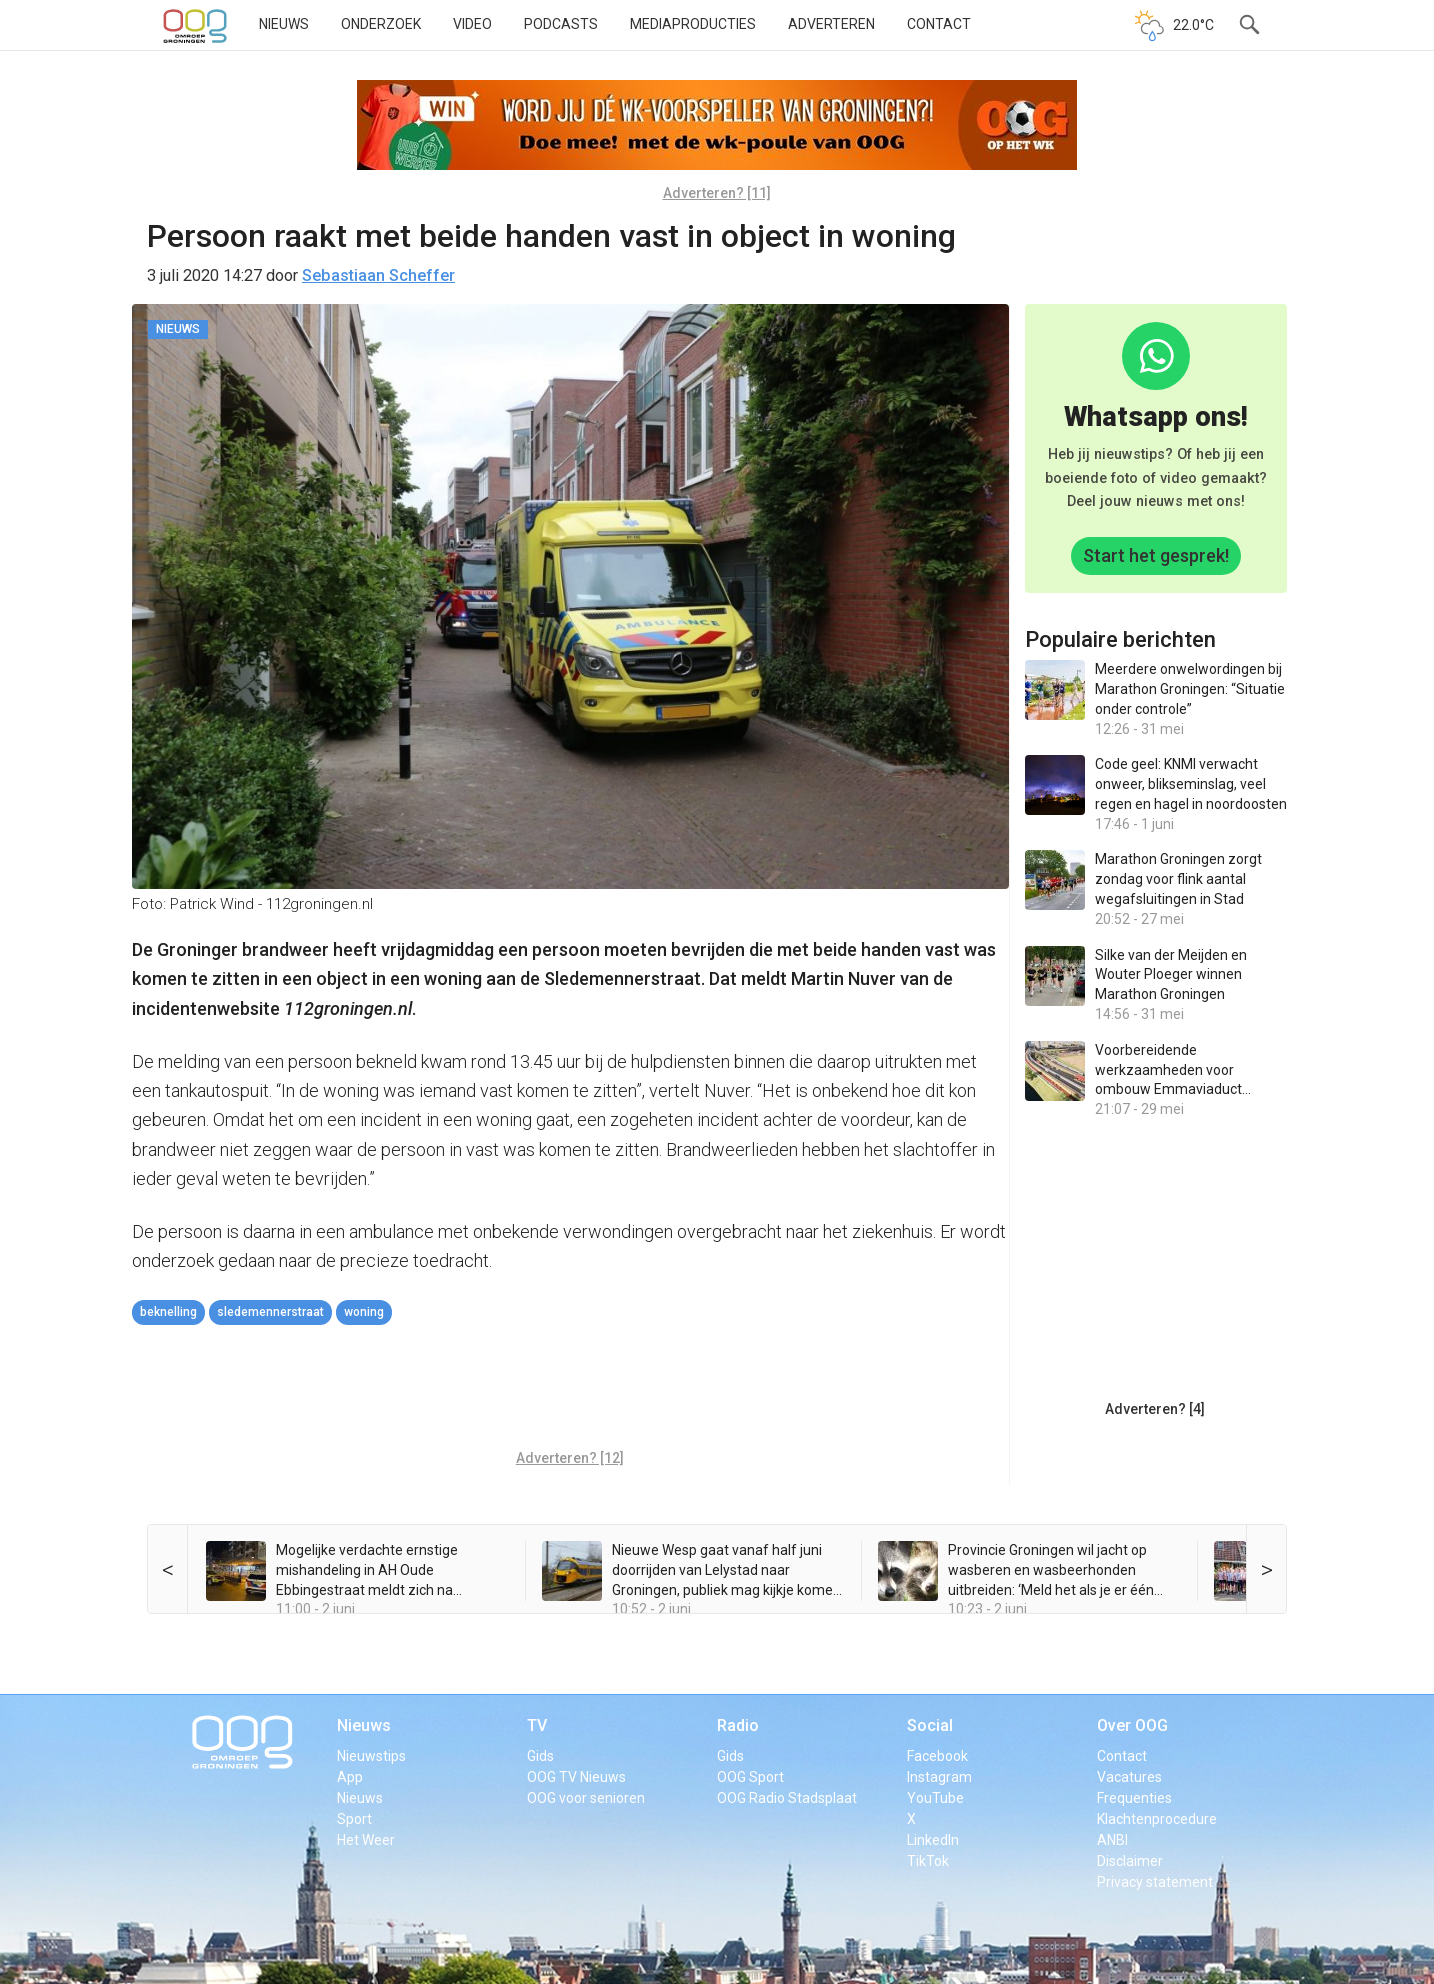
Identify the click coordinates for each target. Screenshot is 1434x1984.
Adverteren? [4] (1155, 1409)
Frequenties (1134, 1798)
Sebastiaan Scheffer (378, 275)
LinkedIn (933, 1840)
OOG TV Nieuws (576, 1777)
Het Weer (366, 1840)
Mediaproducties (693, 24)
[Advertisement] (570, 1390)
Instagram (939, 1777)
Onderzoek (381, 24)
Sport (354, 1819)
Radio (738, 1725)
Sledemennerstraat (270, 1312)
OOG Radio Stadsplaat (787, 1798)
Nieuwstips (371, 1756)
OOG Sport (750, 1777)
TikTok (928, 1861)
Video (472, 24)
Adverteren (831, 24)
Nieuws (284, 24)
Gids (540, 1756)
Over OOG (1132, 1725)
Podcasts (561, 24)
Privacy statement (1155, 1882)
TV (537, 1725)
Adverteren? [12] (570, 1458)
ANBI (1112, 1840)
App (350, 1777)
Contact (939, 24)
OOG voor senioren (586, 1798)
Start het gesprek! (1156, 555)
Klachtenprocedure (1157, 1819)
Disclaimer (1130, 1861)
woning (364, 1312)
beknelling (168, 1312)
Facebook (937, 1756)
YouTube (935, 1798)
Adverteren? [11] (717, 193)
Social (930, 1725)
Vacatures (1129, 1777)
